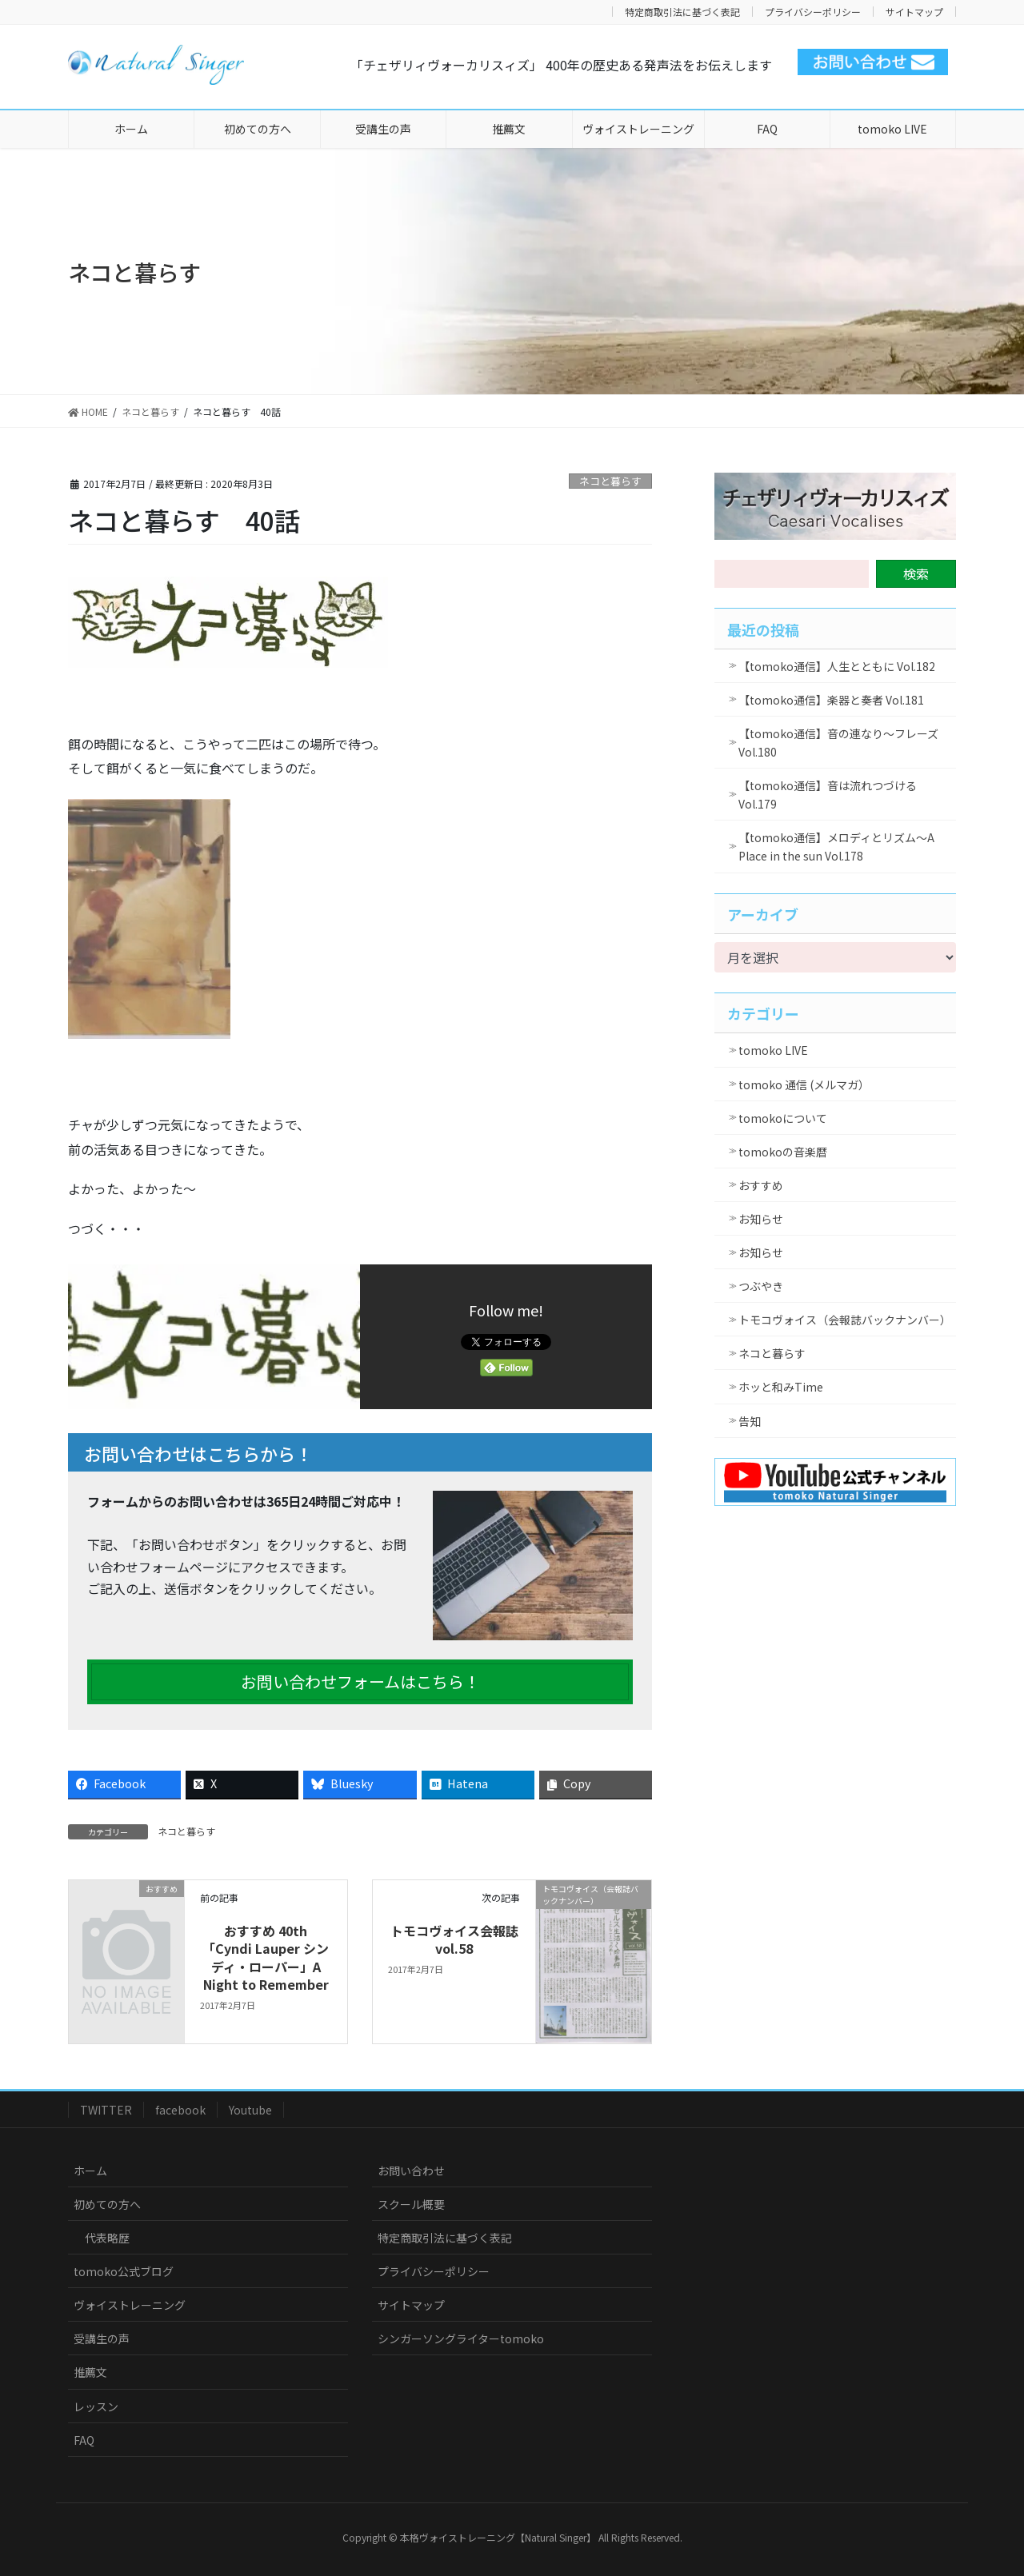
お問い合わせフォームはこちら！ (360, 1681)
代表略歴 (107, 2238)
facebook (180, 2110)
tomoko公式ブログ (124, 2271)
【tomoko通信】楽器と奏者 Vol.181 (831, 700)
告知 (749, 1421)
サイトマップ (914, 11)
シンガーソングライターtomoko (461, 2338)
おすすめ (760, 1185)
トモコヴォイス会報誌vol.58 (454, 1939)
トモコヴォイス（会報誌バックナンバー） (844, 1320)
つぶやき (760, 1286)
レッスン (96, 2406)
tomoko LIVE (773, 1050)
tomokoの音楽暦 (782, 1152)
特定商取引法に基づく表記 (682, 11)
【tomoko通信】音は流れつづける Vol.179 (827, 794)
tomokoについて (782, 1118)
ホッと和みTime (780, 1387)
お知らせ (760, 1219)
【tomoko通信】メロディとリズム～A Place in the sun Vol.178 (836, 846)
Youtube (250, 2110)
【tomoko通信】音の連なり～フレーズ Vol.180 (838, 742)
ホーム (90, 2171)
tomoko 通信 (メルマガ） (804, 1084)
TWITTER (106, 2110)
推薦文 (90, 2372)
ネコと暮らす (610, 481)
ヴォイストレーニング (130, 2305)
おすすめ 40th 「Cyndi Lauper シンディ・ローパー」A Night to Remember (265, 1957)
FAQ (84, 2440)
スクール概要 (411, 2204)
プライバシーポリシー (813, 11)
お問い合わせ (411, 2171)
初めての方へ (107, 2204)
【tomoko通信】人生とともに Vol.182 (836, 666)
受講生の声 (102, 2338)
